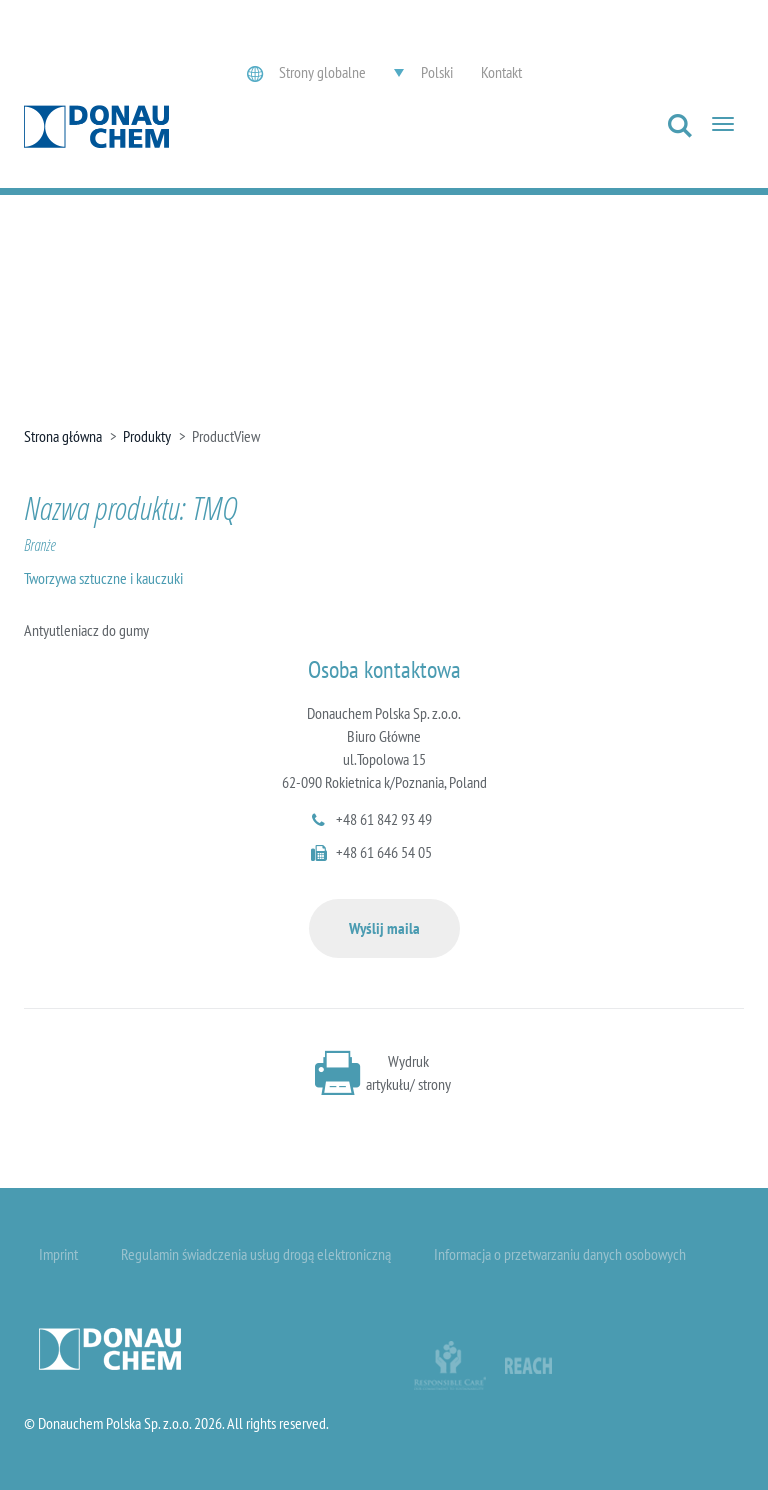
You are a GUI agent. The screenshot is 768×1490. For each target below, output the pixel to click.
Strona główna (63, 436)
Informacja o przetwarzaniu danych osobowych (560, 1254)
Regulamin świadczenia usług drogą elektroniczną (256, 1254)
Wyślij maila (384, 928)
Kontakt (501, 72)
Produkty (147, 436)
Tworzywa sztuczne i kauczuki (103, 578)
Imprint (58, 1254)
